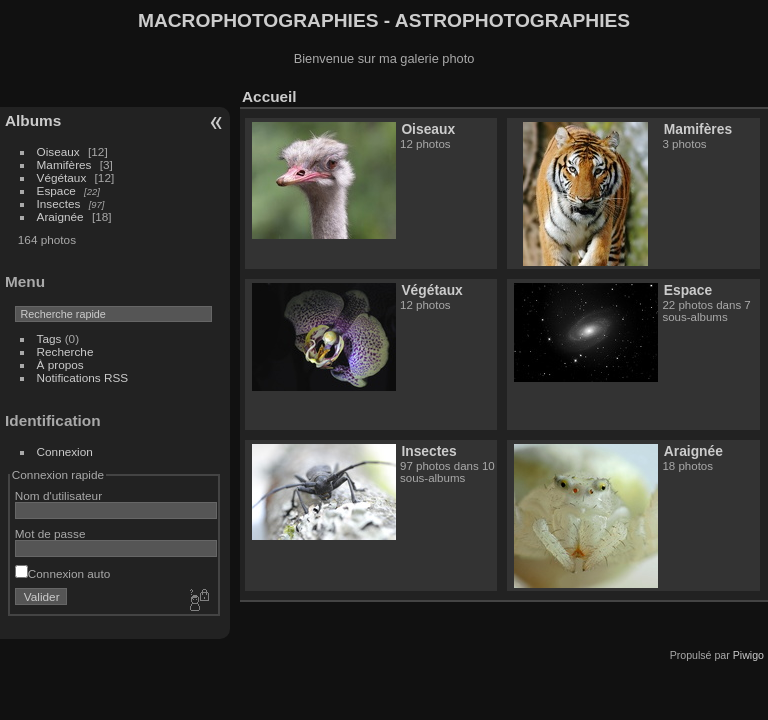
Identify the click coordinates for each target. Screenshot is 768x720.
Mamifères (64, 164)
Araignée (60, 216)
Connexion (65, 451)
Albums (33, 120)
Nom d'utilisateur (58, 495)
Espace (56, 190)
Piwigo (748, 655)
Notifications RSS (83, 377)
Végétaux (62, 177)
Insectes (59, 203)
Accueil (269, 96)
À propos (60, 364)
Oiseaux (58, 151)
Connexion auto (62, 573)
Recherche (65, 351)
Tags (49, 338)
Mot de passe (50, 533)
